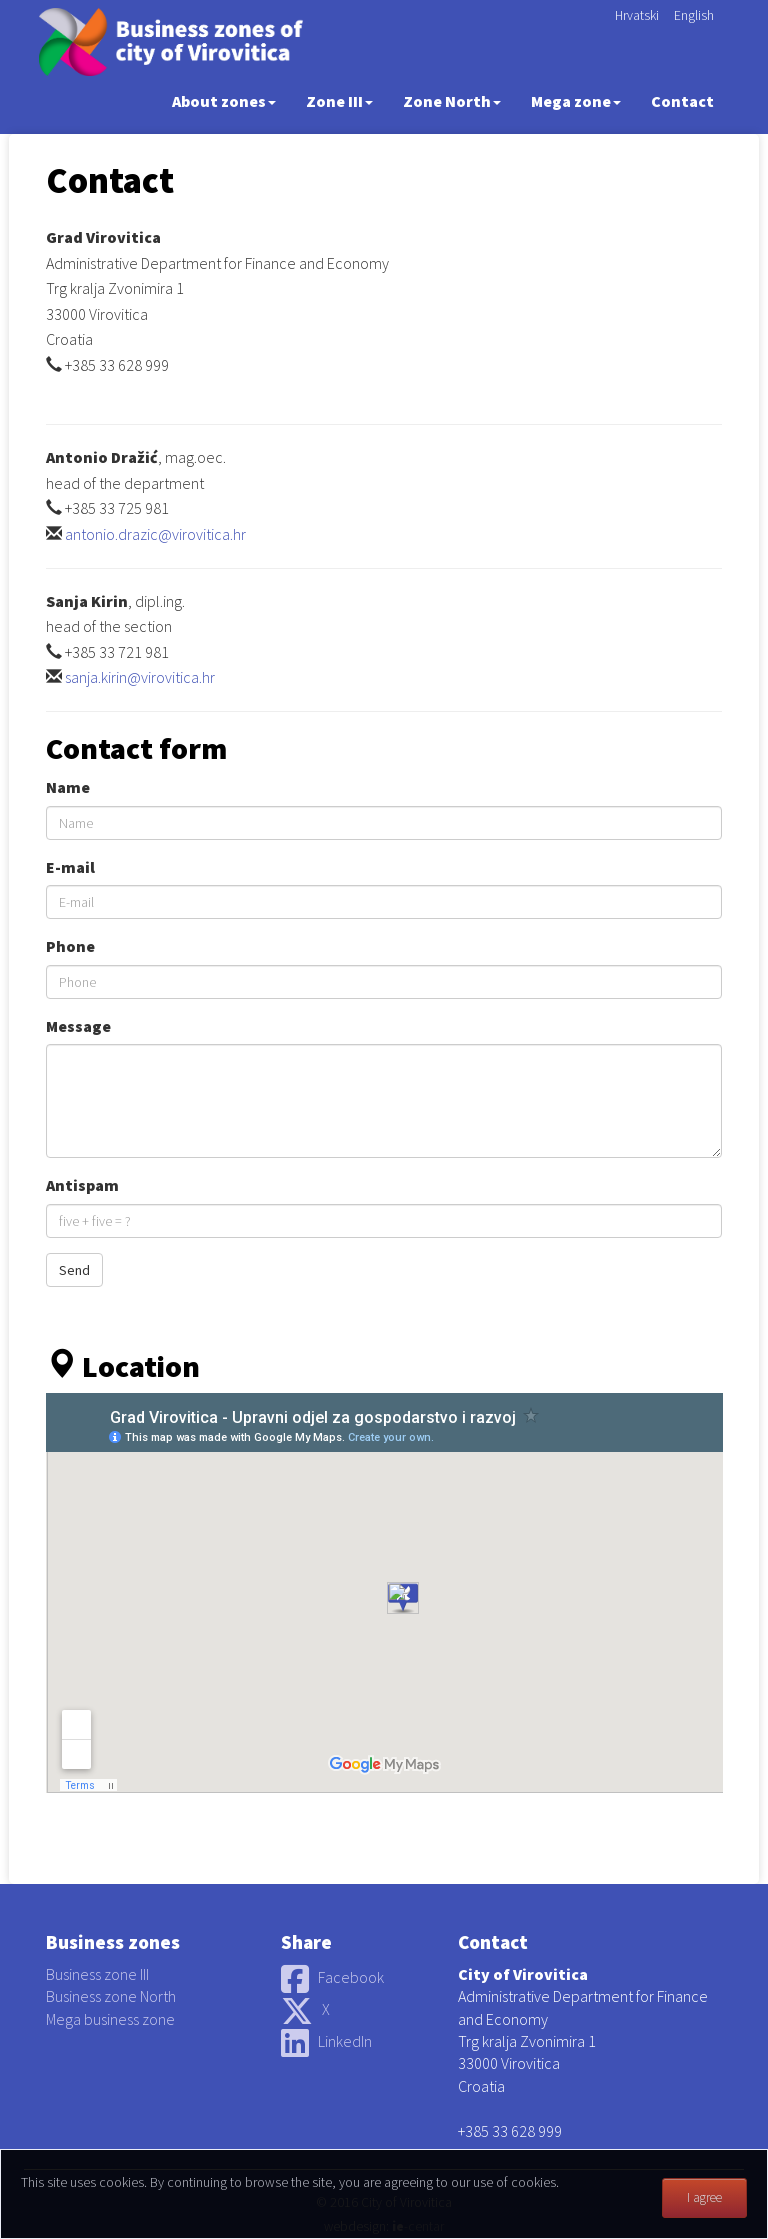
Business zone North (111, 1996)
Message (78, 1026)
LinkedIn (326, 2041)
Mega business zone (110, 2019)
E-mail (70, 867)
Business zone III (97, 1974)
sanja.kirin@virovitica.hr (140, 677)
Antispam (82, 1185)
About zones (224, 101)
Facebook (332, 1977)
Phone (70, 946)
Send (74, 1270)
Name (68, 787)
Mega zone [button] (576, 101)
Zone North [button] (452, 101)
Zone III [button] (339, 101)
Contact (682, 101)
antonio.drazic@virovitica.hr (155, 534)
